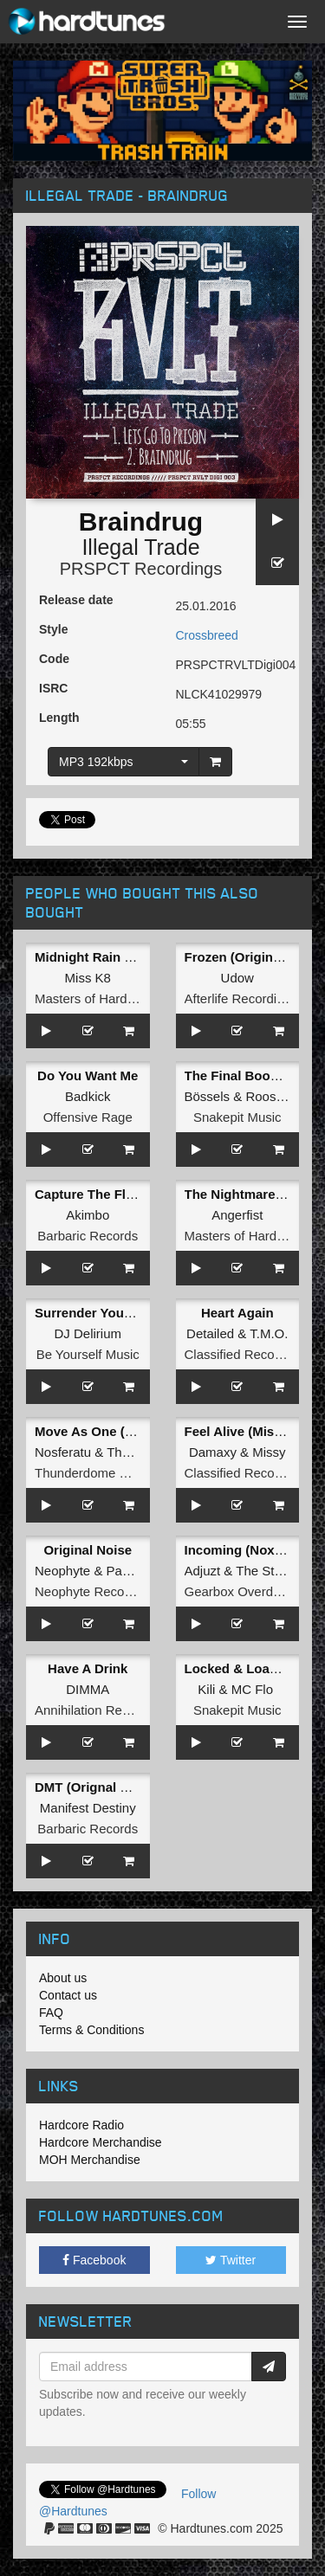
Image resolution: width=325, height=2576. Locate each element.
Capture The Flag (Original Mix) (131, 1194)
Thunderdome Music (94, 1472)
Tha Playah (139, 1452)
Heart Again (237, 1312)
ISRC (53, 688)
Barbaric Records (87, 1235)
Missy (268, 1452)
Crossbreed (207, 635)
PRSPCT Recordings (141, 568)
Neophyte (62, 1570)
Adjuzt (203, 1570)
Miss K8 (88, 977)
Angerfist (237, 1215)
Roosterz (271, 1096)
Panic (123, 1570)
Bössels (208, 1096)
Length (59, 717)
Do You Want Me (87, 1075)
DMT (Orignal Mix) (90, 1787)
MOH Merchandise (89, 2160)
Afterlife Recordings (241, 998)
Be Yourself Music (88, 1354)
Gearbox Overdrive (240, 1591)
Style (53, 629)
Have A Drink (87, 1668)
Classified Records (239, 1354)
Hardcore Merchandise (100, 2142)
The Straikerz (274, 1570)
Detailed (210, 1333)
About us (63, 1978)
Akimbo (87, 1215)
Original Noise (87, 1549)
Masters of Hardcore (94, 998)
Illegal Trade (140, 547)
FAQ (51, 2012)
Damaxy (213, 1452)
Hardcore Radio (81, 2125)
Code (54, 659)
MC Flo (252, 1689)
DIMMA (87, 1689)
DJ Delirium (87, 1333)
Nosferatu (63, 1452)
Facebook (94, 2260)
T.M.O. (269, 1333)
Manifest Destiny (88, 1807)
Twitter (230, 2260)
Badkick (88, 1096)
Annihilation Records (94, 1710)
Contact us (68, 1995)
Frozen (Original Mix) (249, 957)
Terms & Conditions (91, 2030)
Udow (237, 977)
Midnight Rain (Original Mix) (121, 957)
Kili (206, 1689)
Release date (76, 600)
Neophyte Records (88, 1591)
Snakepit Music (237, 1117)
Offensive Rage (88, 1117)
